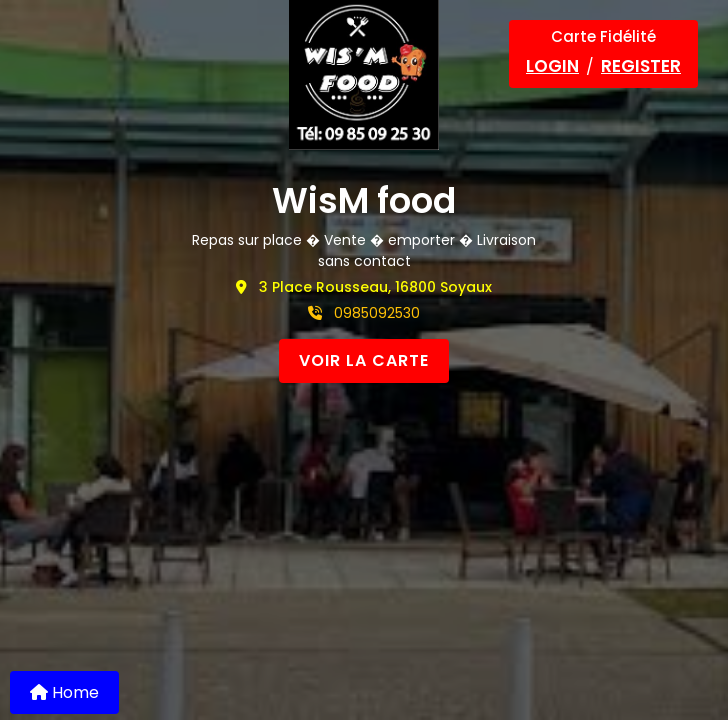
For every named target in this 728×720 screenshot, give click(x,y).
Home (64, 692)
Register (641, 66)
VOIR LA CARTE (364, 360)
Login (552, 66)
